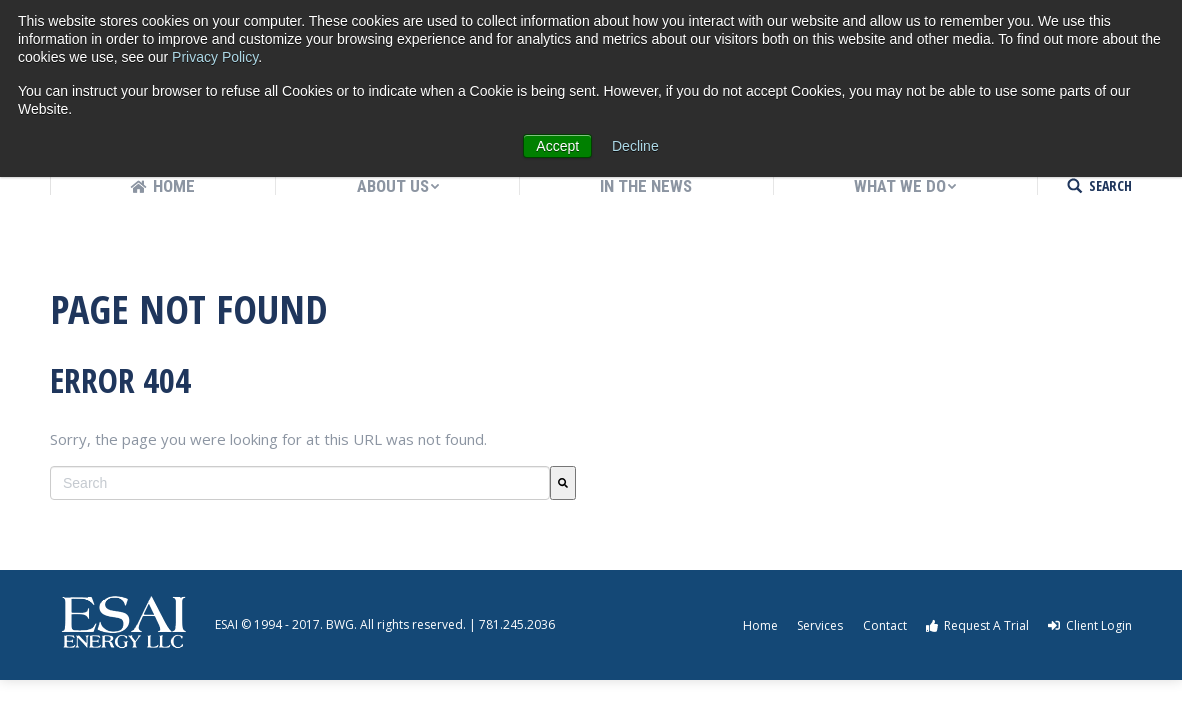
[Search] (563, 483)
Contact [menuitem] (885, 625)
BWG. (341, 624)
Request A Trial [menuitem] (977, 625)
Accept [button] (557, 146)
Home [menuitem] (760, 625)
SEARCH (1110, 186)
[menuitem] (163, 186)
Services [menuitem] (820, 625)
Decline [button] (635, 146)
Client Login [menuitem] (1090, 625)
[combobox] (300, 483)
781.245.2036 (517, 624)
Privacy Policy (215, 57)
